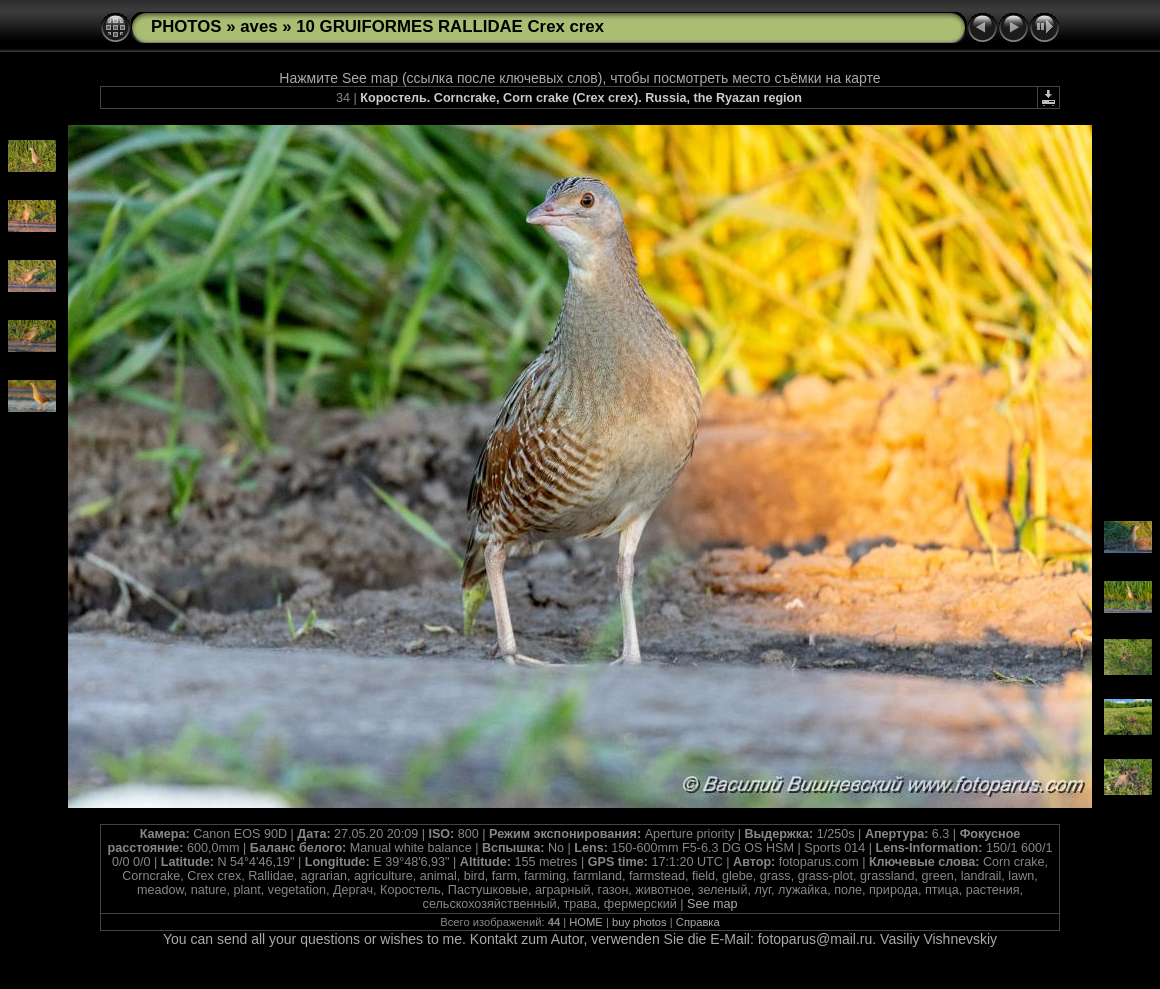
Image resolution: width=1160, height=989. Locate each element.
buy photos (639, 922)
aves (258, 26)
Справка (698, 922)
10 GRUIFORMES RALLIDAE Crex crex (450, 26)
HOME (586, 922)
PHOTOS (186, 26)
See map (712, 904)
